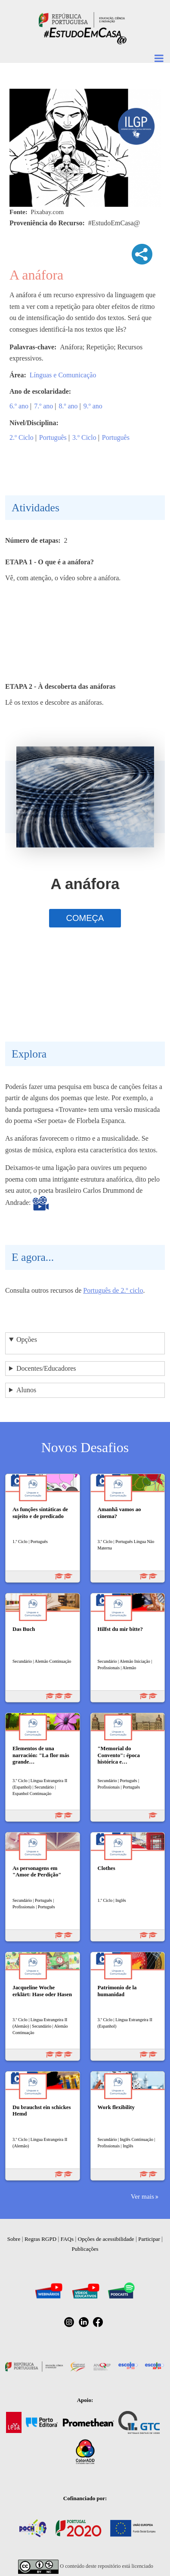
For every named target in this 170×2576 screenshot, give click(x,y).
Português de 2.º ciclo (113, 1290)
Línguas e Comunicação (63, 375)
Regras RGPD (40, 2239)
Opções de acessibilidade (106, 2239)
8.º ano (68, 406)
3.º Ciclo (84, 437)
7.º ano (43, 406)
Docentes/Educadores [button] (46, 1368)
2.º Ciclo (21, 437)
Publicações (84, 2249)
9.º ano (92, 406)
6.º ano (18, 406)
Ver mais (142, 2196)
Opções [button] (26, 1339)
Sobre (13, 2239)
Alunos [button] (26, 1390)
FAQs (67, 2239)
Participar (149, 2239)
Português (53, 437)
